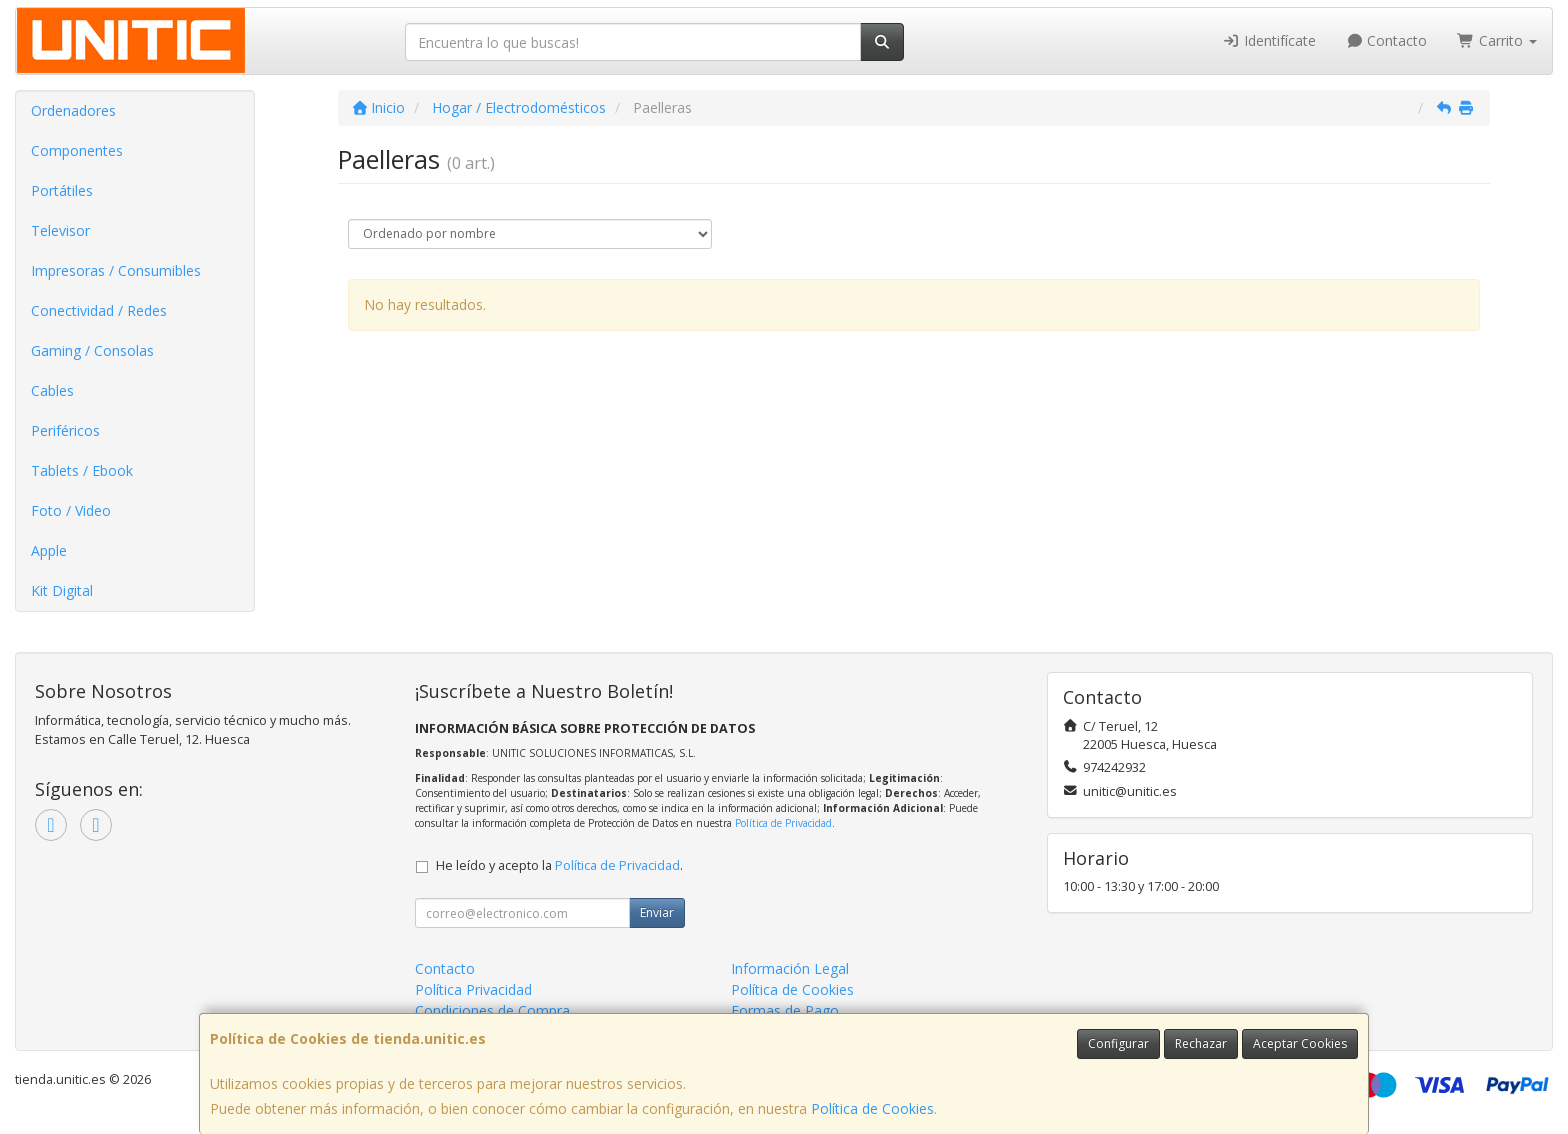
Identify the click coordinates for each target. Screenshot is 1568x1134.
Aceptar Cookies (1300, 1043)
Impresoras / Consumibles (116, 270)
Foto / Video (71, 510)
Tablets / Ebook (82, 470)
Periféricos (65, 430)
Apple (49, 550)
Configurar (1118, 1043)
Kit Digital (62, 590)
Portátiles (62, 190)
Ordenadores (73, 110)
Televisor (60, 230)
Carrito (1497, 40)
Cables (52, 390)
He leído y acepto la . (559, 865)
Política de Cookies (872, 1108)
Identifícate (1269, 40)
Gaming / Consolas (92, 350)
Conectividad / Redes (99, 310)
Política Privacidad (473, 989)
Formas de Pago (785, 1010)
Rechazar (1201, 1043)
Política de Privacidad (783, 823)
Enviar (657, 912)
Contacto (1387, 40)
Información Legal (790, 968)
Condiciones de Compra (492, 1010)
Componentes (77, 150)
